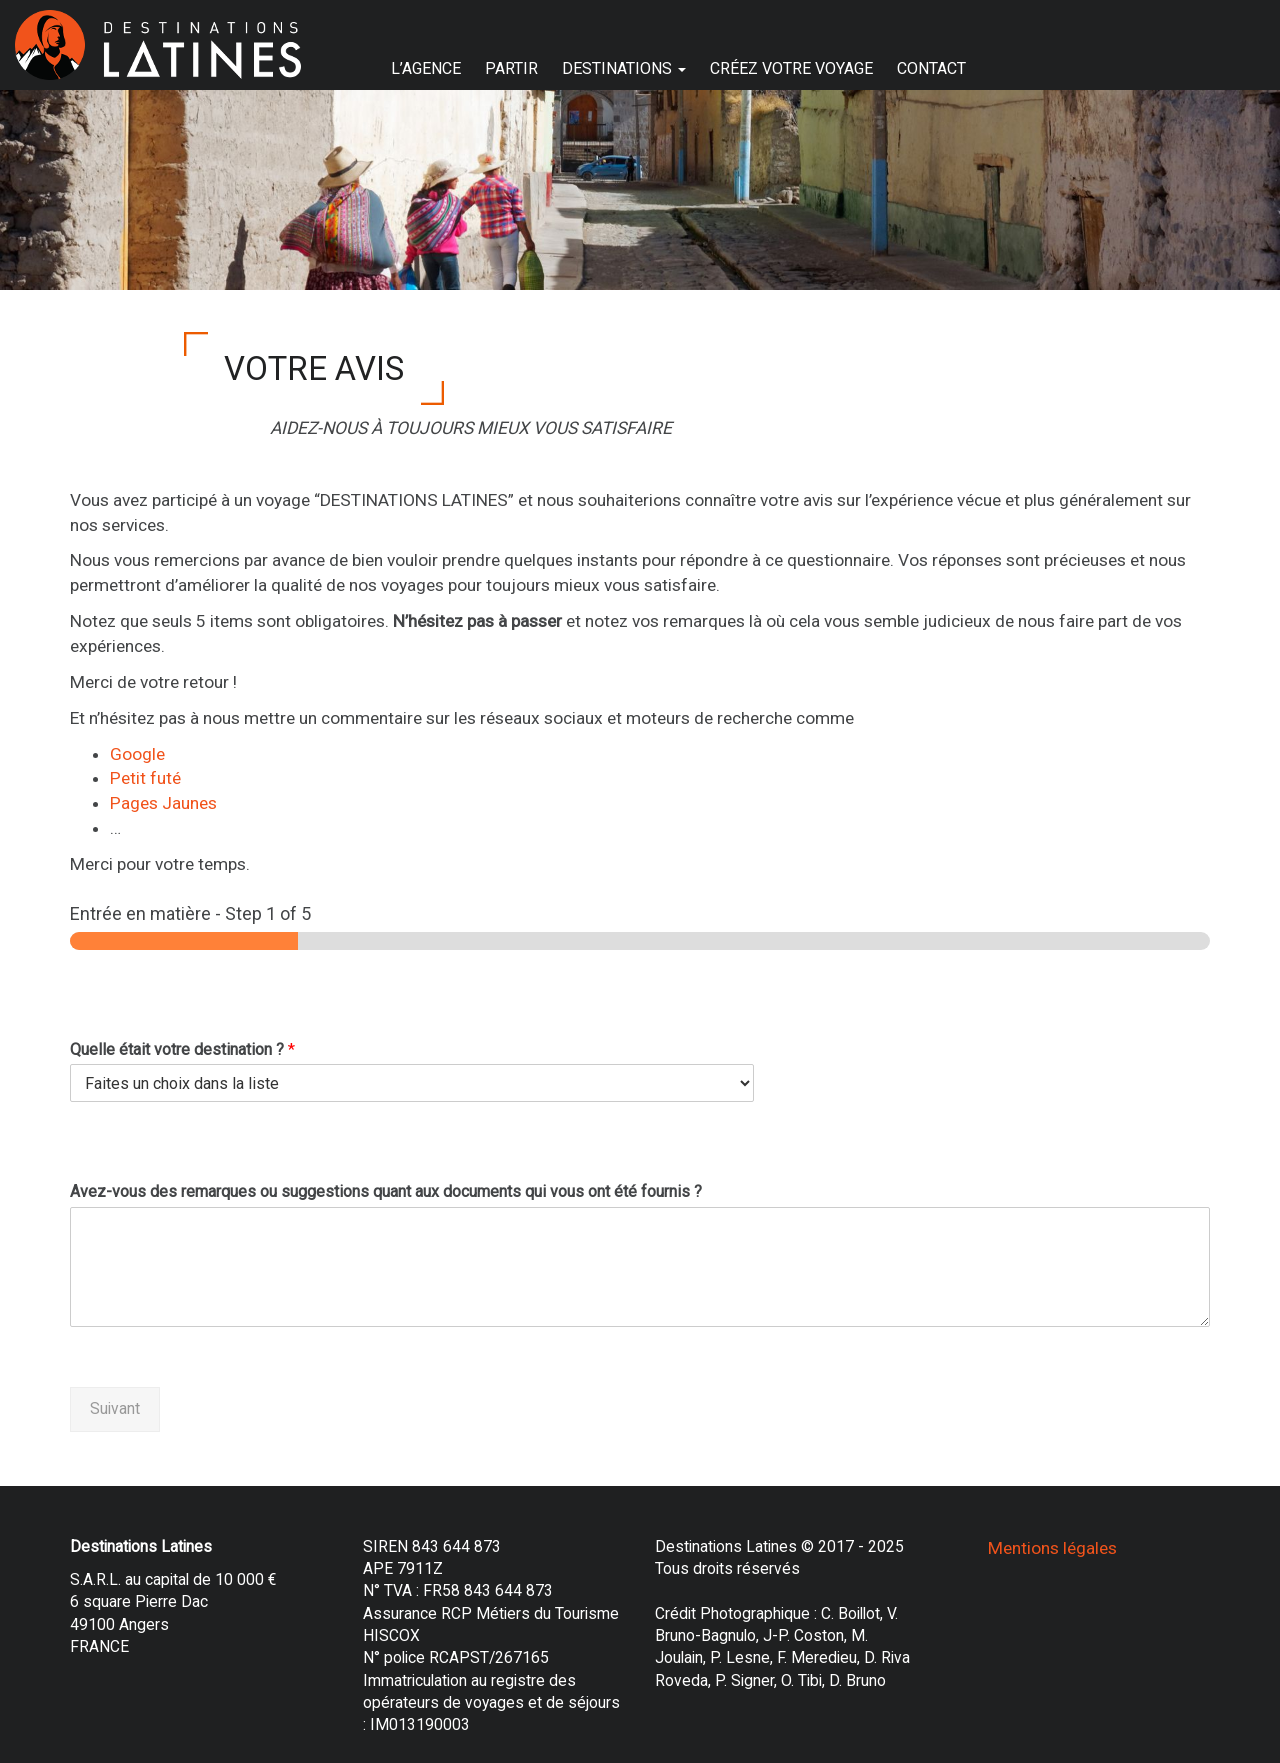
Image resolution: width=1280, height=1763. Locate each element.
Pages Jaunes (163, 803)
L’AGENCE (426, 68)
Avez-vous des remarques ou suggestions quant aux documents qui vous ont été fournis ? (386, 1191)
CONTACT (931, 68)
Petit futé (145, 778)
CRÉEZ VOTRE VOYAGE (791, 68)
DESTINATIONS (624, 68)
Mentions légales (1052, 1548)
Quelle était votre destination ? (182, 1049)
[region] (640, 190)
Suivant (115, 1408)
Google (137, 754)
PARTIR (511, 68)
